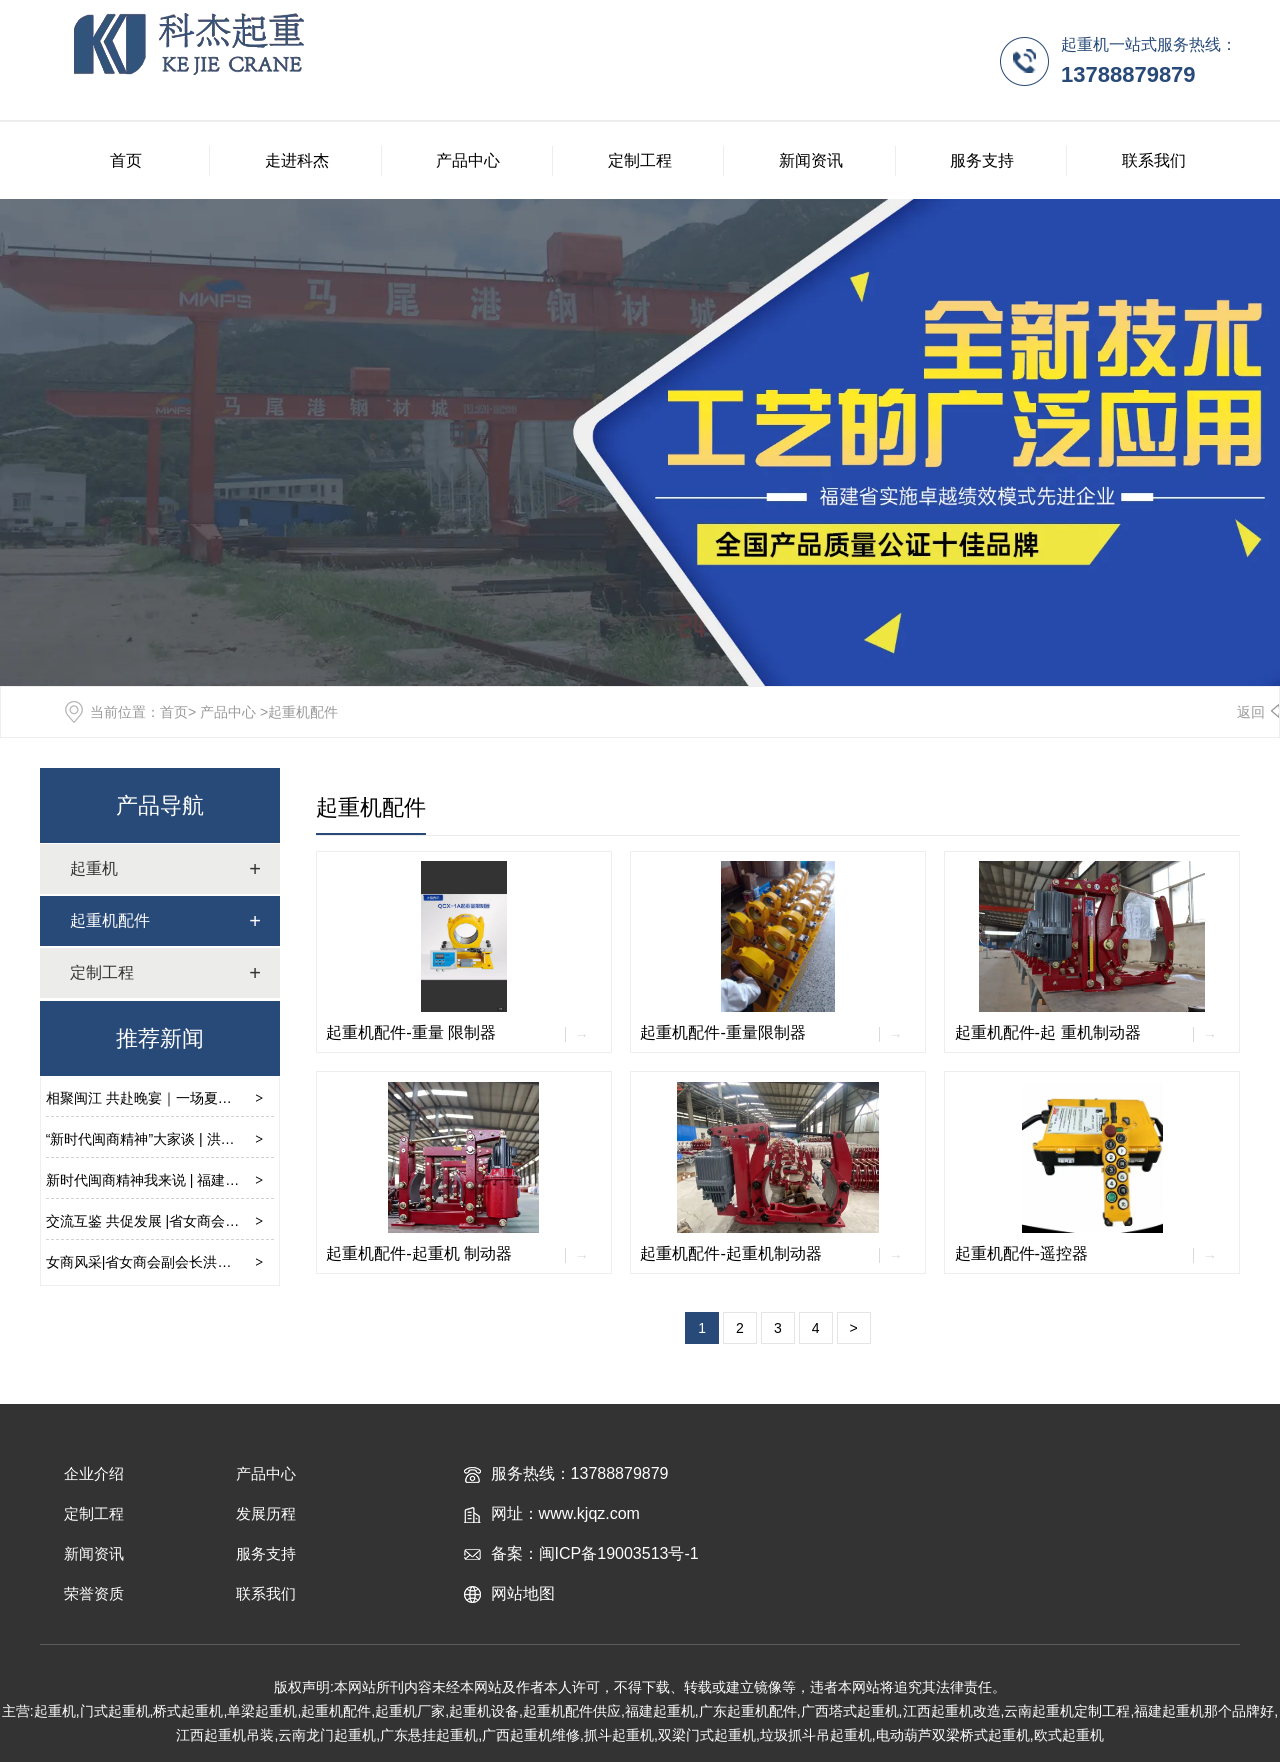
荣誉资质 (94, 1593)
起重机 (94, 868)
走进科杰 (297, 160)
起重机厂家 (410, 1711)
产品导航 (160, 805)
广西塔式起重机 (850, 1711)
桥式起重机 (188, 1711)
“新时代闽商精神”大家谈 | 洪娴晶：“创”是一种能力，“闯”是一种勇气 (254, 1139)
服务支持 (982, 160)
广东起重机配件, (750, 1711)
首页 (126, 160)
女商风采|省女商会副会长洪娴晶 (146, 1262)
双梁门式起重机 (707, 1735)
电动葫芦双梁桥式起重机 (953, 1735)
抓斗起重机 (619, 1735)
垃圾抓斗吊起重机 (816, 1735)
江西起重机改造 (952, 1711)
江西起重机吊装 (225, 1735)
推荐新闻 (160, 1038)
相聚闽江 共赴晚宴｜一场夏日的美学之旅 (174, 1098)
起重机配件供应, (574, 1711)
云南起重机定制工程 (1067, 1711)
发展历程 (266, 1513)
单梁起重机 (262, 1711)
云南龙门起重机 (327, 1735)
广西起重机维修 (531, 1735)
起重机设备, (486, 1711)
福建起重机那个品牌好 (1204, 1711)
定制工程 (640, 160)
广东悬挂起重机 (429, 1735)
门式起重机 (115, 1711)
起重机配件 (371, 807)
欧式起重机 (1069, 1735)
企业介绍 (94, 1473)
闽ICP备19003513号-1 (619, 1553)
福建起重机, (662, 1711)
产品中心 (468, 160)
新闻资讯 (811, 160)
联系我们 (1154, 160)
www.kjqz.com (589, 1513)
